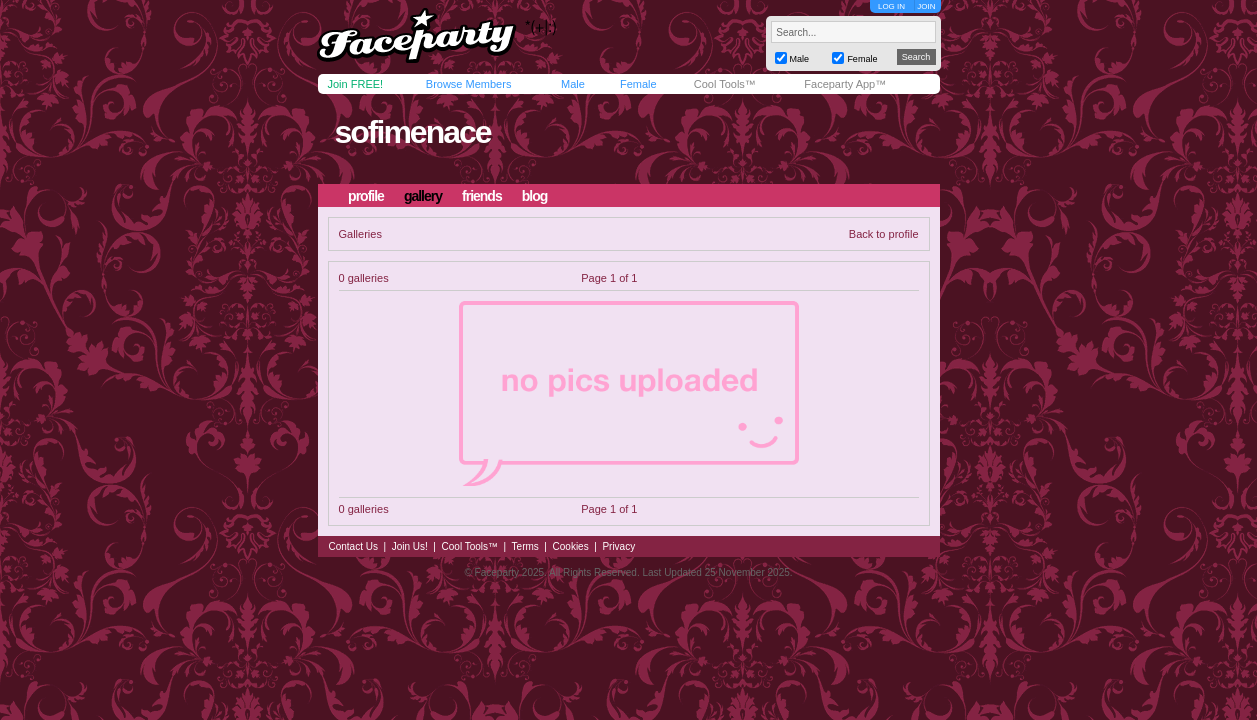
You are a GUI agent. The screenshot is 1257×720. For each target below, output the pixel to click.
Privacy (618, 546)
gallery (423, 196)
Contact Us (353, 546)
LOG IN (891, 6)
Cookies (571, 546)
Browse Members (469, 84)
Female (638, 84)
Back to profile (884, 234)
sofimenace (412, 132)
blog (535, 196)
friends (482, 196)
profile (366, 196)
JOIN (926, 6)
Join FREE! (356, 84)
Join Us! (410, 546)
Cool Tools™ (725, 84)
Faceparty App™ (845, 84)
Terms (525, 546)
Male (573, 84)
